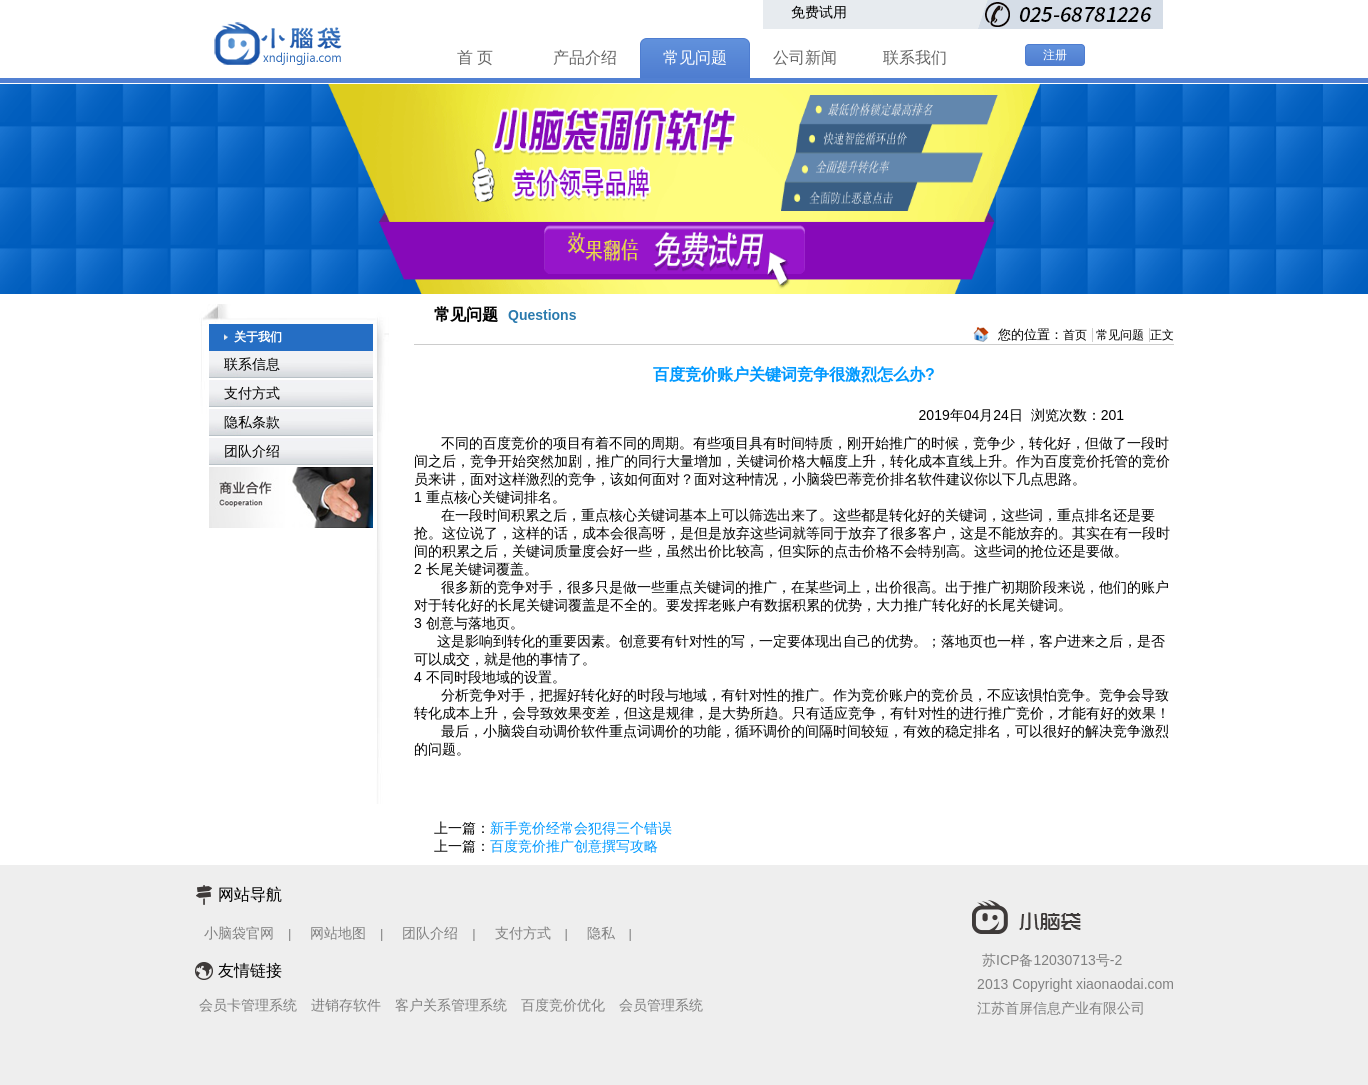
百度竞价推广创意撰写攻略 (574, 846)
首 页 (475, 57)
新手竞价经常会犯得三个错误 (581, 828)
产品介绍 (585, 57)
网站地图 (338, 933)
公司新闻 (805, 57)
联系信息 (252, 364)
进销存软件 (346, 1005)
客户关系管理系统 (451, 1005)
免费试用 (819, 12)
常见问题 (695, 57)
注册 (1055, 55)
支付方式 (252, 393)
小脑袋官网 (239, 933)
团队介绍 (252, 451)
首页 (1075, 335)
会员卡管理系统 (248, 1005)
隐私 (603, 933)
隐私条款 (252, 422)
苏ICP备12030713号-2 (1052, 960)
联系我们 (915, 57)
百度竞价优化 (563, 1005)
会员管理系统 (661, 1005)
